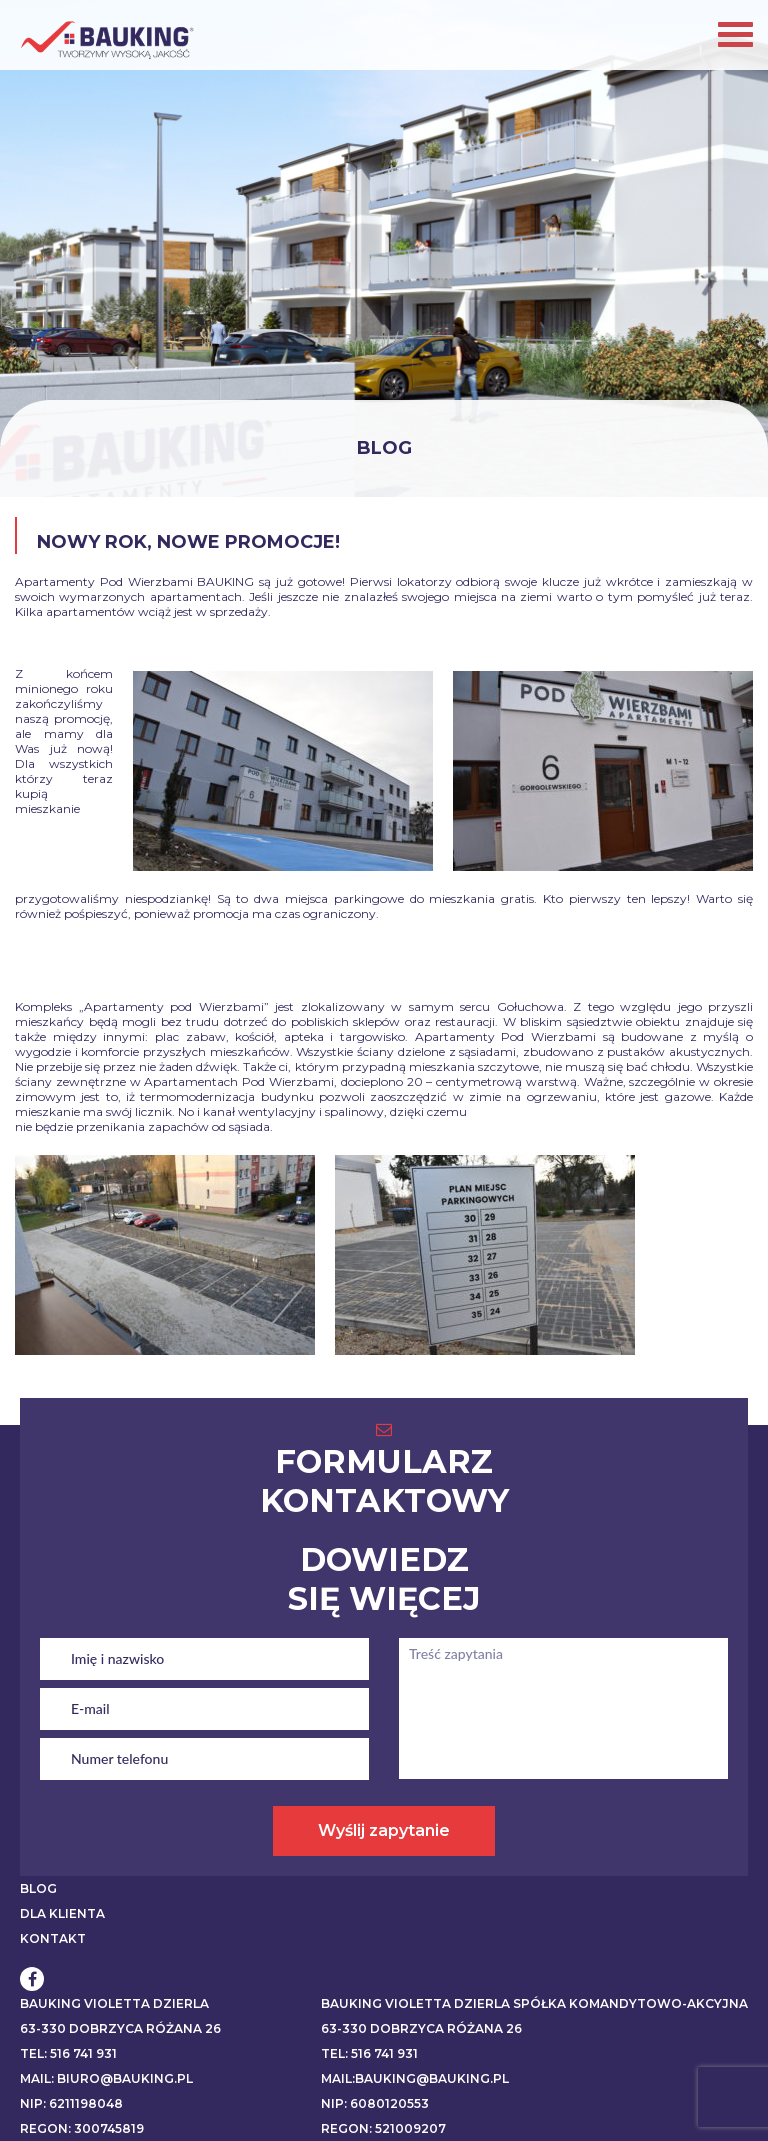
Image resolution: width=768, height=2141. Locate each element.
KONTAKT (53, 1938)
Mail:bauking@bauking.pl (415, 2078)
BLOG (38, 1888)
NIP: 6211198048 (71, 2103)
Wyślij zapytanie (384, 1830)
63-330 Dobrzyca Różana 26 (120, 2028)
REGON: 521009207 (383, 2128)
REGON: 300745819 (82, 2128)
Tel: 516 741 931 (68, 2053)
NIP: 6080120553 (375, 2103)
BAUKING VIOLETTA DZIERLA (114, 2003)
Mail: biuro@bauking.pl (106, 2078)
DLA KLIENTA (62, 1913)
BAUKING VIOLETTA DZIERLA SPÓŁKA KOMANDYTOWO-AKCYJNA (534, 2003)
